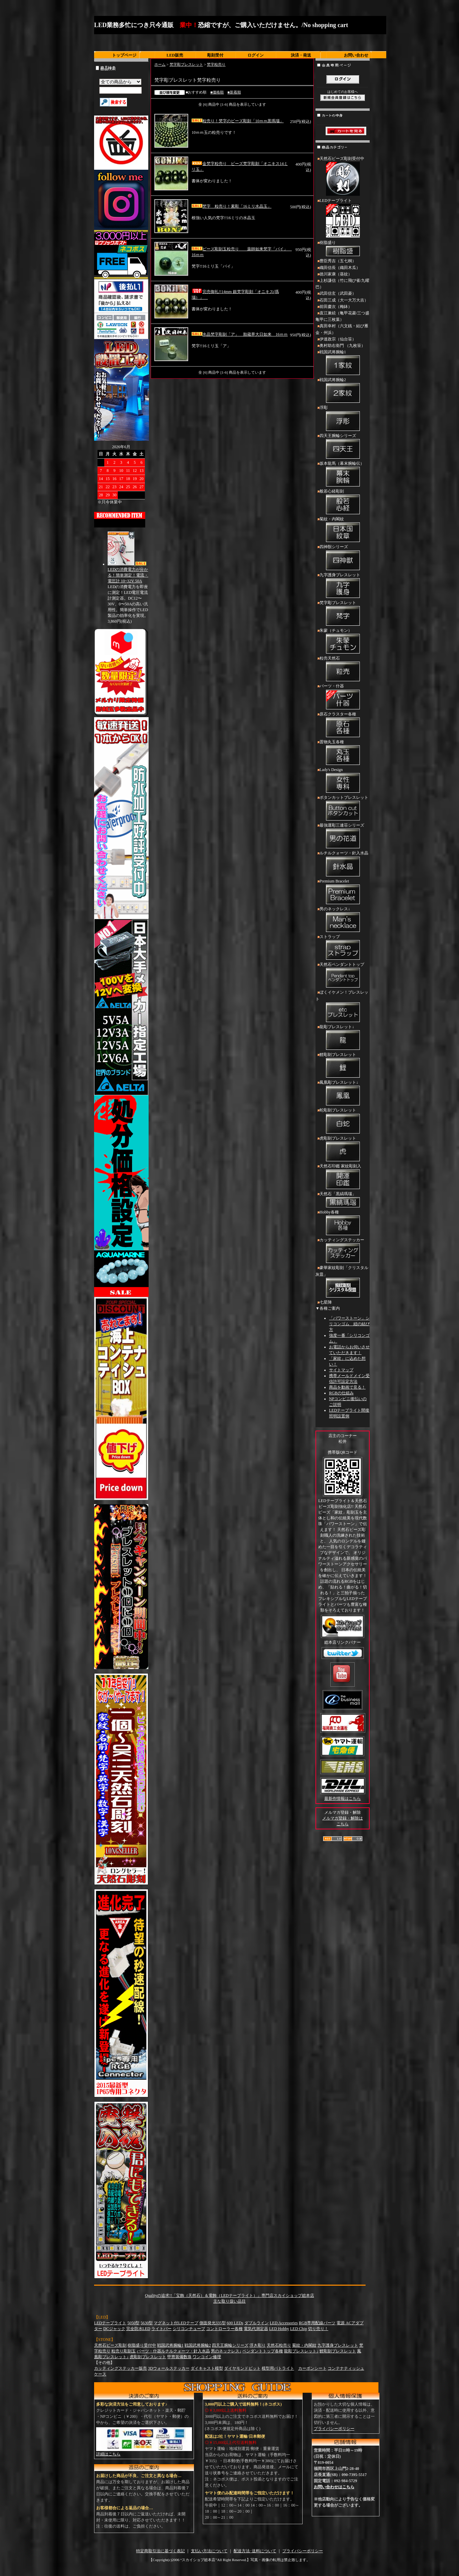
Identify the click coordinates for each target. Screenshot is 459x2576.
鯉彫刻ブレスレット (342, 1065)
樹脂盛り (342, 249)
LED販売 (175, 55)
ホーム (160, 64)
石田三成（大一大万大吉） (344, 300)
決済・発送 (301, 55)
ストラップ (342, 947)
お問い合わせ (356, 55)
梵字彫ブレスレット (186, 64)
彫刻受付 (215, 55)
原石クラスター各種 (342, 725)
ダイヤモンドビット (242, 2368)
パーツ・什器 (342, 697)
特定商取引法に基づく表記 (160, 2551)
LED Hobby (279, 2328)
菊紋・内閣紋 (342, 530)
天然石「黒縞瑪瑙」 (342, 1200)
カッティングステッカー (342, 1251)
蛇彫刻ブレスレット (342, 1121)
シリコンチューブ (189, 2328)
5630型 (146, 2323)
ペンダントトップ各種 (262, 2351)
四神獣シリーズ (342, 558)
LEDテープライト (342, 219)
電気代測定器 (256, 2328)
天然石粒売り (279, 2345)
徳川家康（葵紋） (336, 274)
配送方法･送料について (255, 2551)
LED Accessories (284, 2323)
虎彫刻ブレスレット (342, 1149)
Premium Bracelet (342, 892)
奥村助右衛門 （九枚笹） (342, 345)
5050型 (133, 2323)
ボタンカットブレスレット (342, 808)
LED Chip (298, 2328)
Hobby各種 (342, 1223)
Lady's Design (342, 780)
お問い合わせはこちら (334, 2487)
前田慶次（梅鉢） (336, 306)
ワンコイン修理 (207, 2356)
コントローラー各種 (224, 2328)
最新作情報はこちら (342, 1798)
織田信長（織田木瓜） (340, 267)
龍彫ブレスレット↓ (342, 1038)
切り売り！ (318, 2328)
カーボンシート (312, 2368)
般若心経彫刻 (342, 502)
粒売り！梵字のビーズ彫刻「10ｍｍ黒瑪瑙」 (238, 121)
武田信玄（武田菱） (338, 293)
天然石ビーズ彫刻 (110, 2345)
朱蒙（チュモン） (342, 641)
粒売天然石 (342, 669)
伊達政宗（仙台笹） (338, 339)
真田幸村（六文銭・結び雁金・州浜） (341, 329)
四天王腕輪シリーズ (342, 446)
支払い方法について (209, 2551)
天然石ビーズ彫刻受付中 (342, 177)
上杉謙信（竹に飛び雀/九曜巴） (342, 283)
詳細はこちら (108, 2454)
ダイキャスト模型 (207, 2368)
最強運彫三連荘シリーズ (342, 836)
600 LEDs (235, 2323)
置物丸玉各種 (342, 753)
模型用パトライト (278, 2368)
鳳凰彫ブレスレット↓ (342, 1093)
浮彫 (342, 418)
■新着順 (234, 92)
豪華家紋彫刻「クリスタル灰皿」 (342, 1282)
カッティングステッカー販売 (120, 2368)
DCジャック (114, 2328)
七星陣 (326, 1302)
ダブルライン (256, 2323)
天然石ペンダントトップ (342, 975)
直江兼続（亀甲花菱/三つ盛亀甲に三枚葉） (342, 316)
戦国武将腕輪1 (342, 363)
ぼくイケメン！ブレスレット (342, 1006)
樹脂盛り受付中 (142, 2345)
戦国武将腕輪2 (342, 390)
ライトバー (161, 2328)
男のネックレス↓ (342, 920)
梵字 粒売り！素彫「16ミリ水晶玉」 (231, 206)
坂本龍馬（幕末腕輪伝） (342, 474)
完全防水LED (138, 2328)
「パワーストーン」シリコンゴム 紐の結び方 (349, 1324)
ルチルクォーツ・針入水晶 (342, 864)
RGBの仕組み (341, 1393)
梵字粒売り (216, 64)
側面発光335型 (212, 2323)
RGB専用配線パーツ (317, 2323)
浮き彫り (257, 2345)
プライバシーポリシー (334, 2428)
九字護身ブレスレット (342, 586)
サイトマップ (341, 1370)
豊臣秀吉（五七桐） (338, 260)
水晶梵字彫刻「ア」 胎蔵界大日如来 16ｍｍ (240, 334)
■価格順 (217, 92)
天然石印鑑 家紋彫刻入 (342, 1177)
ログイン (255, 55)
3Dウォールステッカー (169, 2368)
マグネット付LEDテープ (176, 2323)
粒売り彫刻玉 (123, 2351)
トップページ (124, 55)
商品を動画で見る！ (347, 1387)
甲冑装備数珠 (179, 2356)
